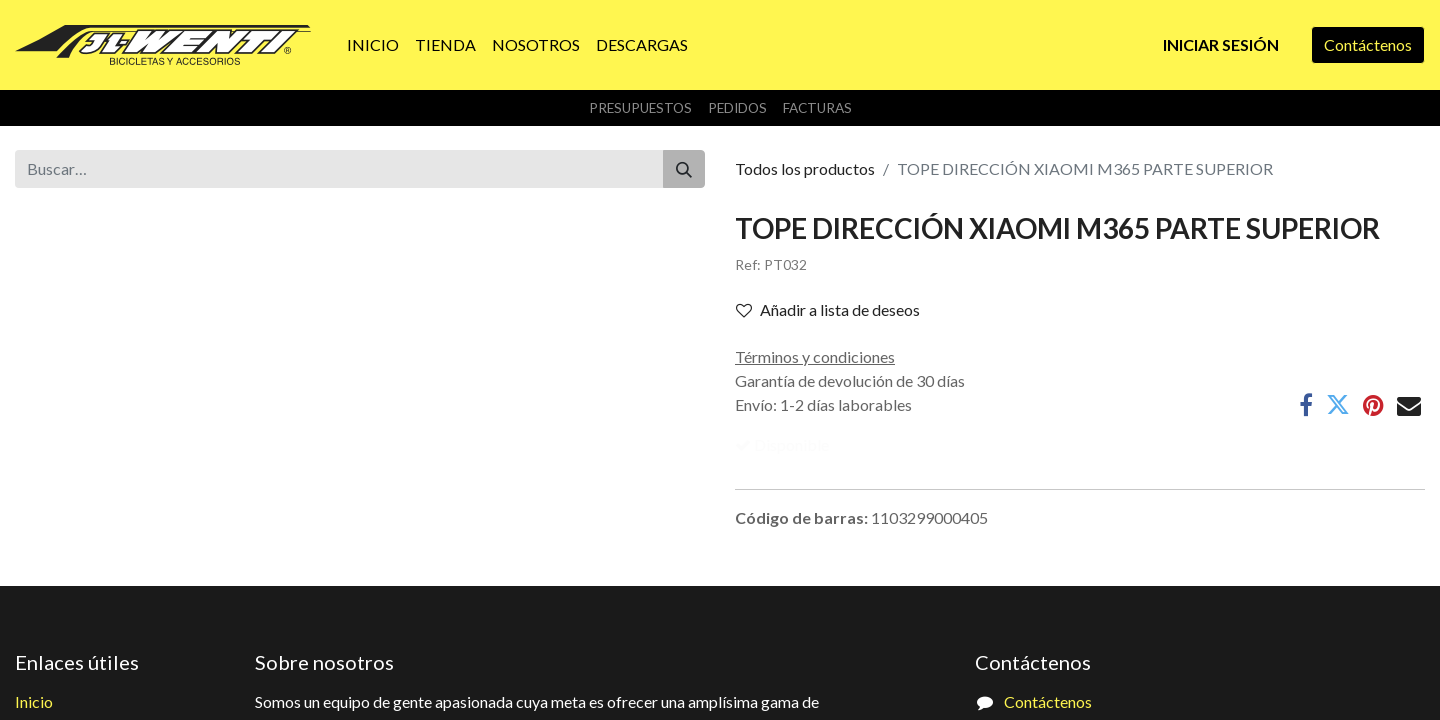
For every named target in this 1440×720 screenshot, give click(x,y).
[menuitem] (373, 45)
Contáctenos (1368, 44)
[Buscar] (684, 169)
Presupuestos (640, 108)
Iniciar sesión (1221, 44)
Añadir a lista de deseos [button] (828, 309)
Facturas (817, 108)
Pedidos (737, 108)
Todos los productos (805, 168)
